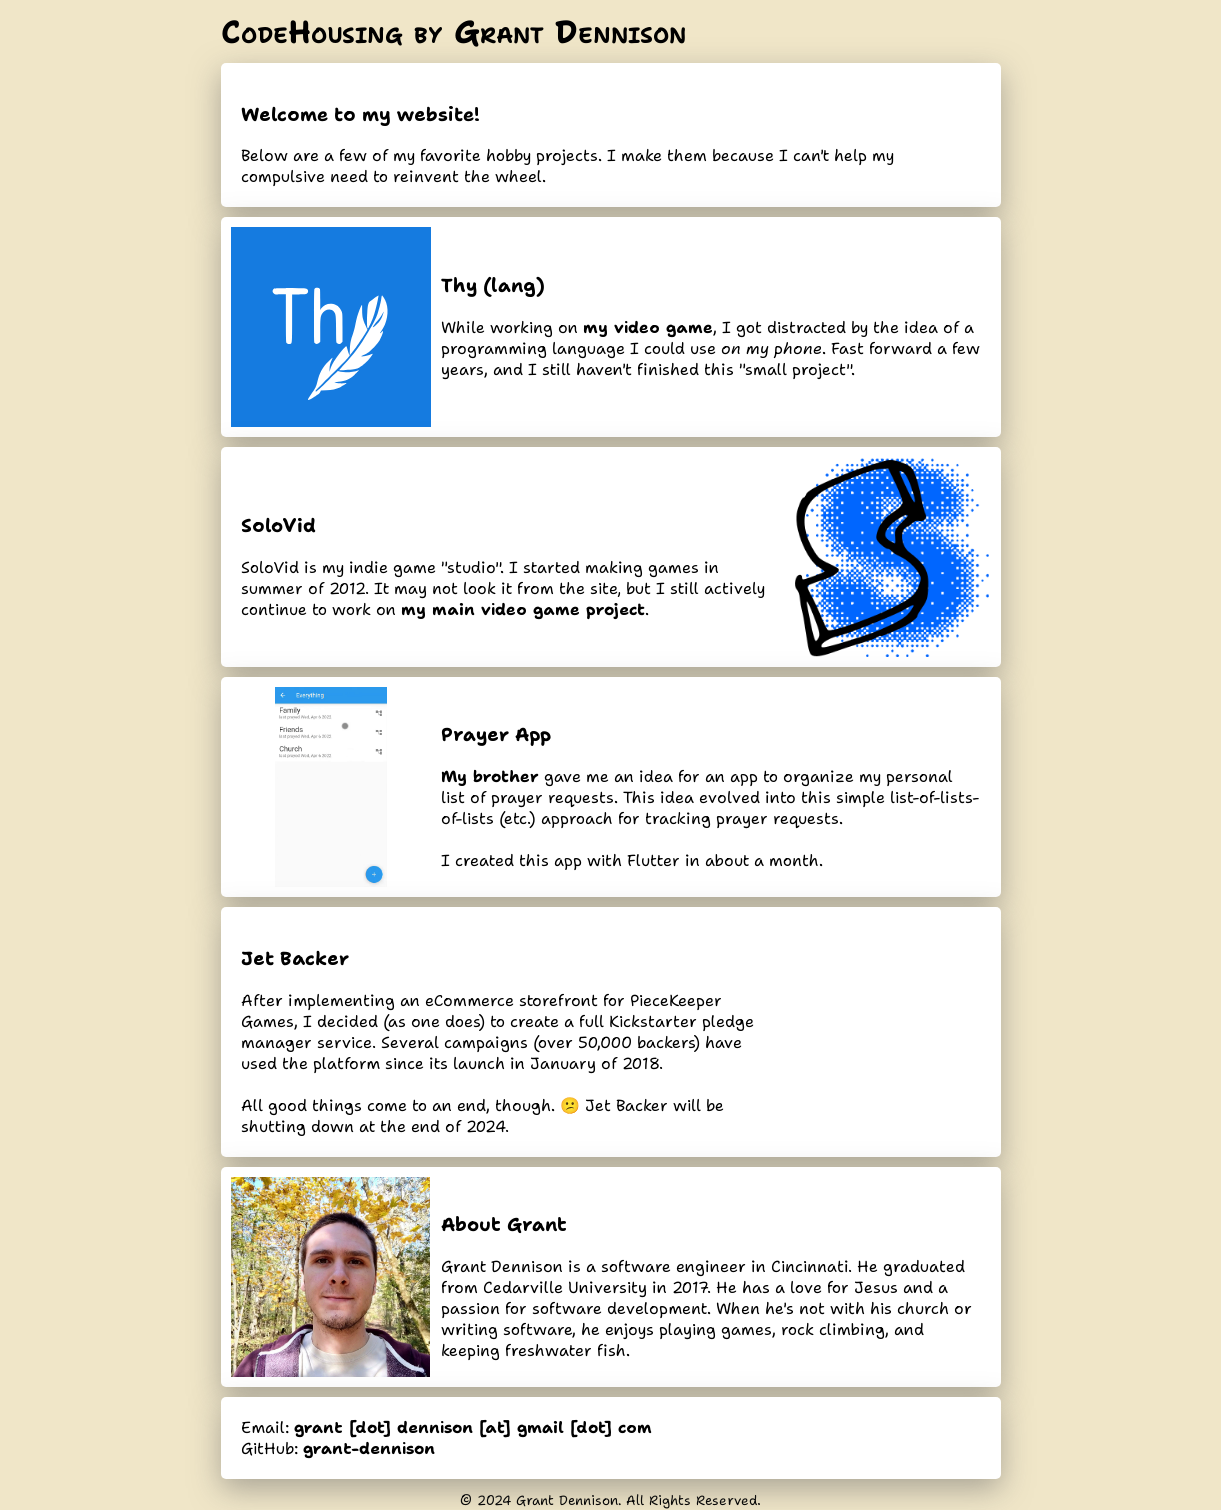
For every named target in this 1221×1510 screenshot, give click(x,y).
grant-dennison (369, 1448)
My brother (490, 776)
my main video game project (523, 609)
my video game (648, 327)
